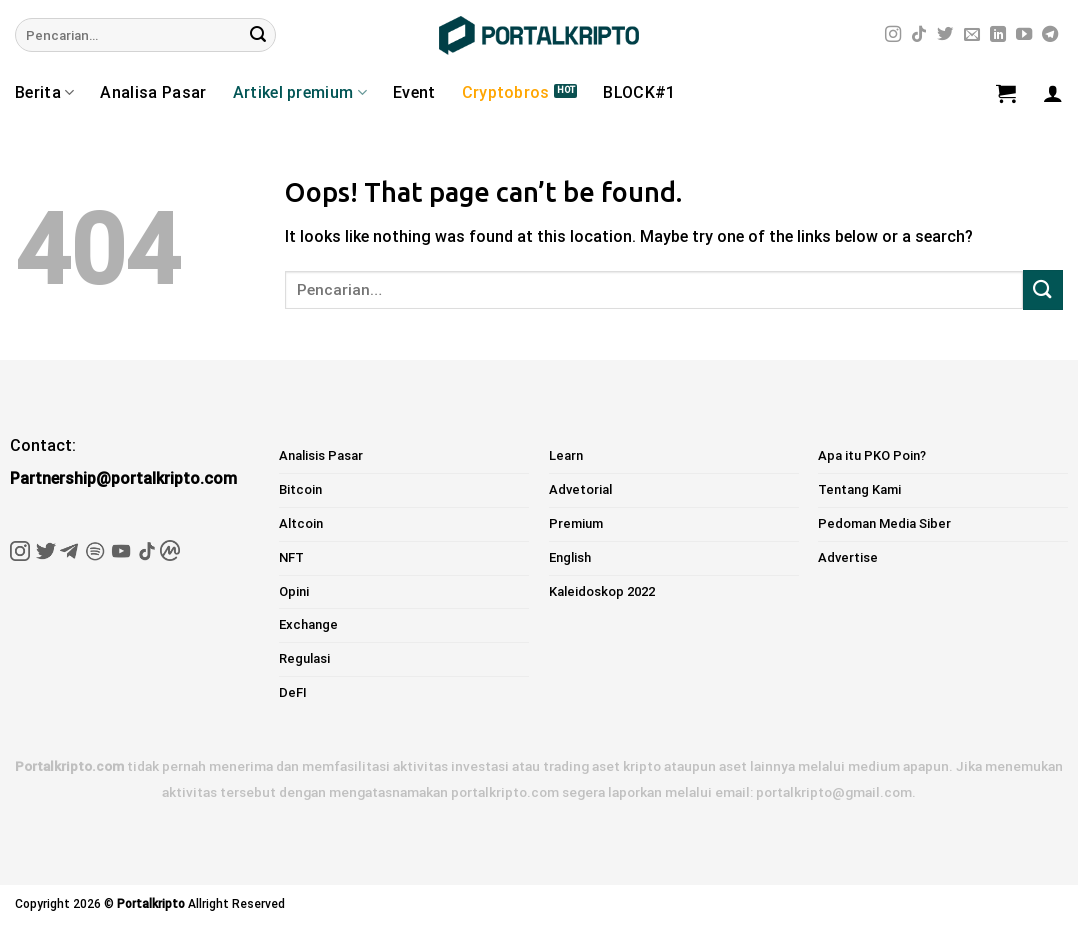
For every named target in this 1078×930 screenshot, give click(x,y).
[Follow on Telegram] (1050, 35)
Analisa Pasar (153, 92)
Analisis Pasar (321, 455)
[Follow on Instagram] (893, 35)
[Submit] (258, 35)
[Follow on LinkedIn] (998, 35)
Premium (576, 523)
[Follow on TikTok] (919, 35)
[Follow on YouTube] (1024, 35)
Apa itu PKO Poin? (872, 455)
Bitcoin (300, 489)
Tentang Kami (859, 489)
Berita (44, 93)
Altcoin (301, 523)
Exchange (308, 624)
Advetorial (580, 489)
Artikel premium (300, 93)
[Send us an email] (972, 35)
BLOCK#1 (639, 92)
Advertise (848, 557)
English (570, 557)
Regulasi (304, 658)
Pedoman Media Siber (884, 523)
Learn (566, 455)
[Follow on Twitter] (945, 35)
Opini (294, 591)
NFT (291, 557)
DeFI (293, 692)
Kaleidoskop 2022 (602, 591)
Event (414, 92)
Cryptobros (506, 92)
